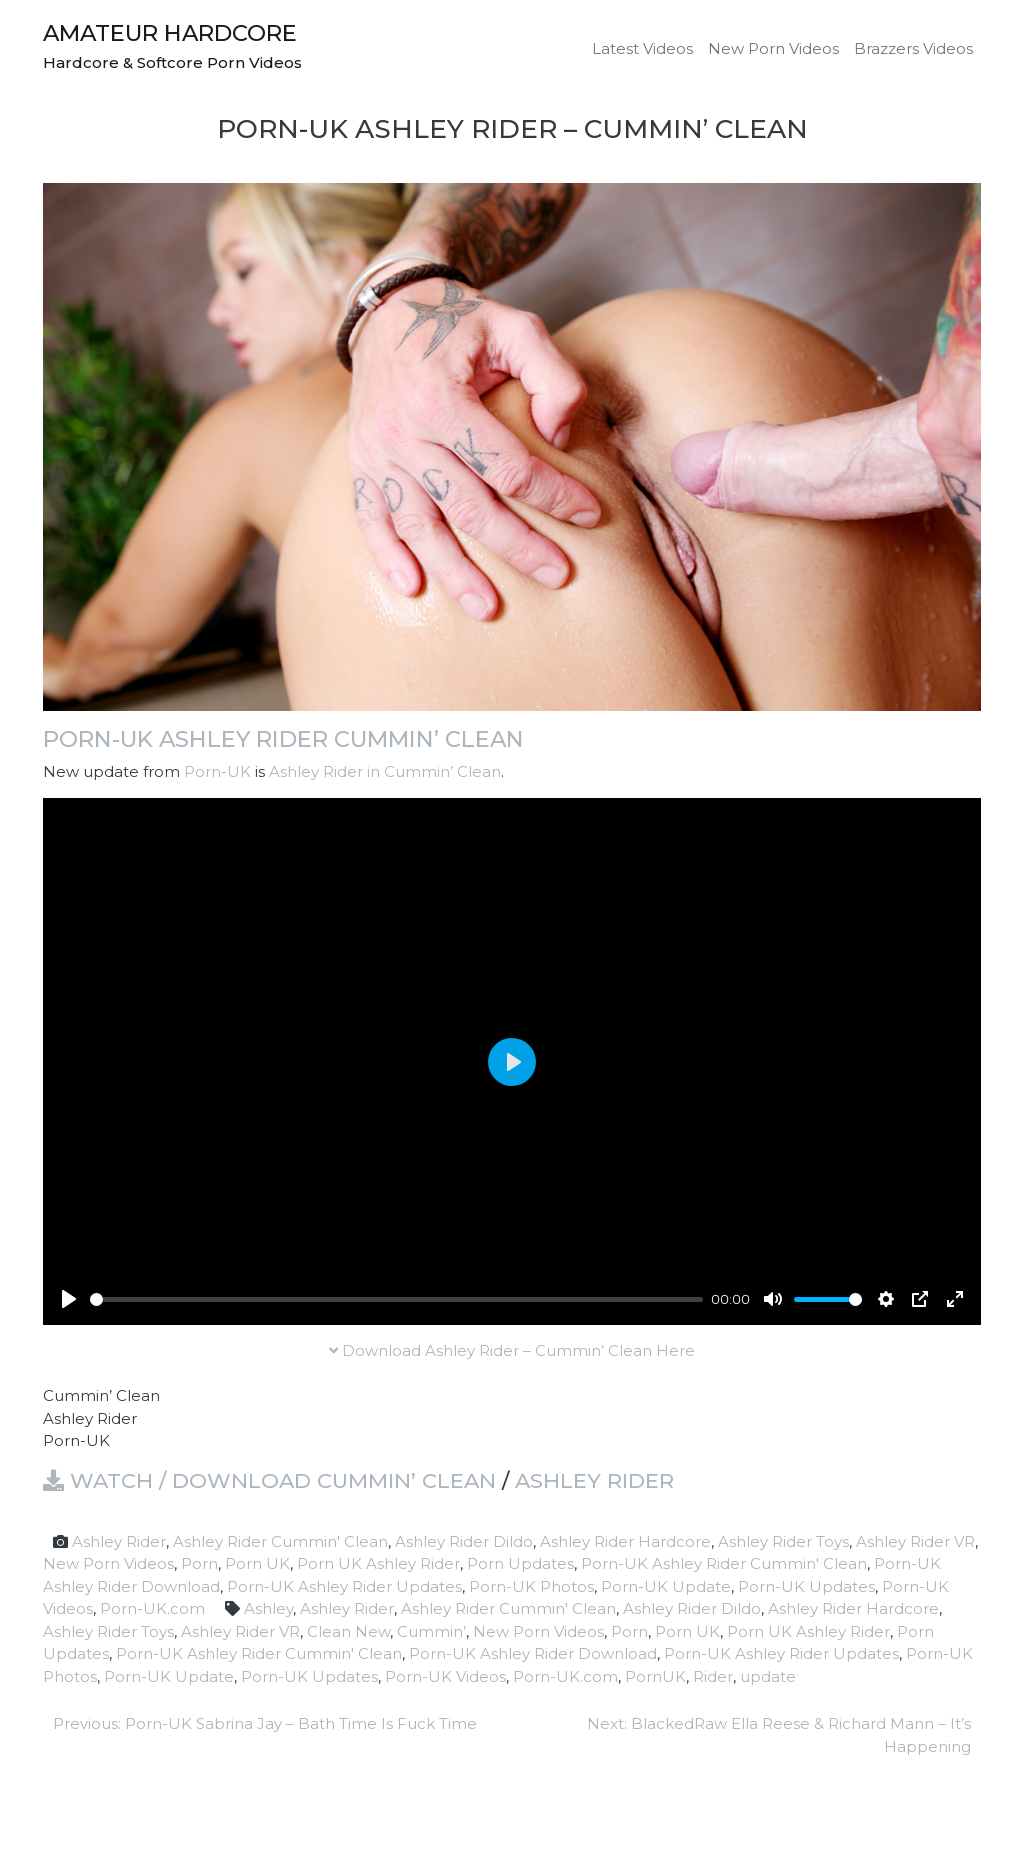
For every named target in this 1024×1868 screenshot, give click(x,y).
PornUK (655, 1676)
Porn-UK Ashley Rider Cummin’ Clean (283, 739)
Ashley (268, 1608)
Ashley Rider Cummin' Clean (280, 1541)
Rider (713, 1676)
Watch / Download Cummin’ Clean (269, 1480)
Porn (199, 1563)
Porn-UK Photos (531, 1586)
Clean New (348, 1631)
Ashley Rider (594, 1480)
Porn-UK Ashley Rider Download (533, 1653)
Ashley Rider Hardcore (625, 1541)
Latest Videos (642, 48)
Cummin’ (431, 1631)
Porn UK (257, 1563)
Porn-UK (217, 771)
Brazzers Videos (913, 48)
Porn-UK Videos (445, 1676)
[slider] (396, 1299)
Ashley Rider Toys (783, 1541)
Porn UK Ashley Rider (378, 1563)
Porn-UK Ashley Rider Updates (344, 1586)
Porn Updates (520, 1563)
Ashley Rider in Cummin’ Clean (385, 771)
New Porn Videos (773, 48)
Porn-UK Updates (806, 1586)
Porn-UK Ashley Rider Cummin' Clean (724, 1563)
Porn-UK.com (152, 1608)
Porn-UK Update (666, 1586)
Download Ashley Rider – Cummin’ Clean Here (512, 1350)
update (768, 1676)
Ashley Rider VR (915, 1541)
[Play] (69, 1299)
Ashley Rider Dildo (464, 1541)
